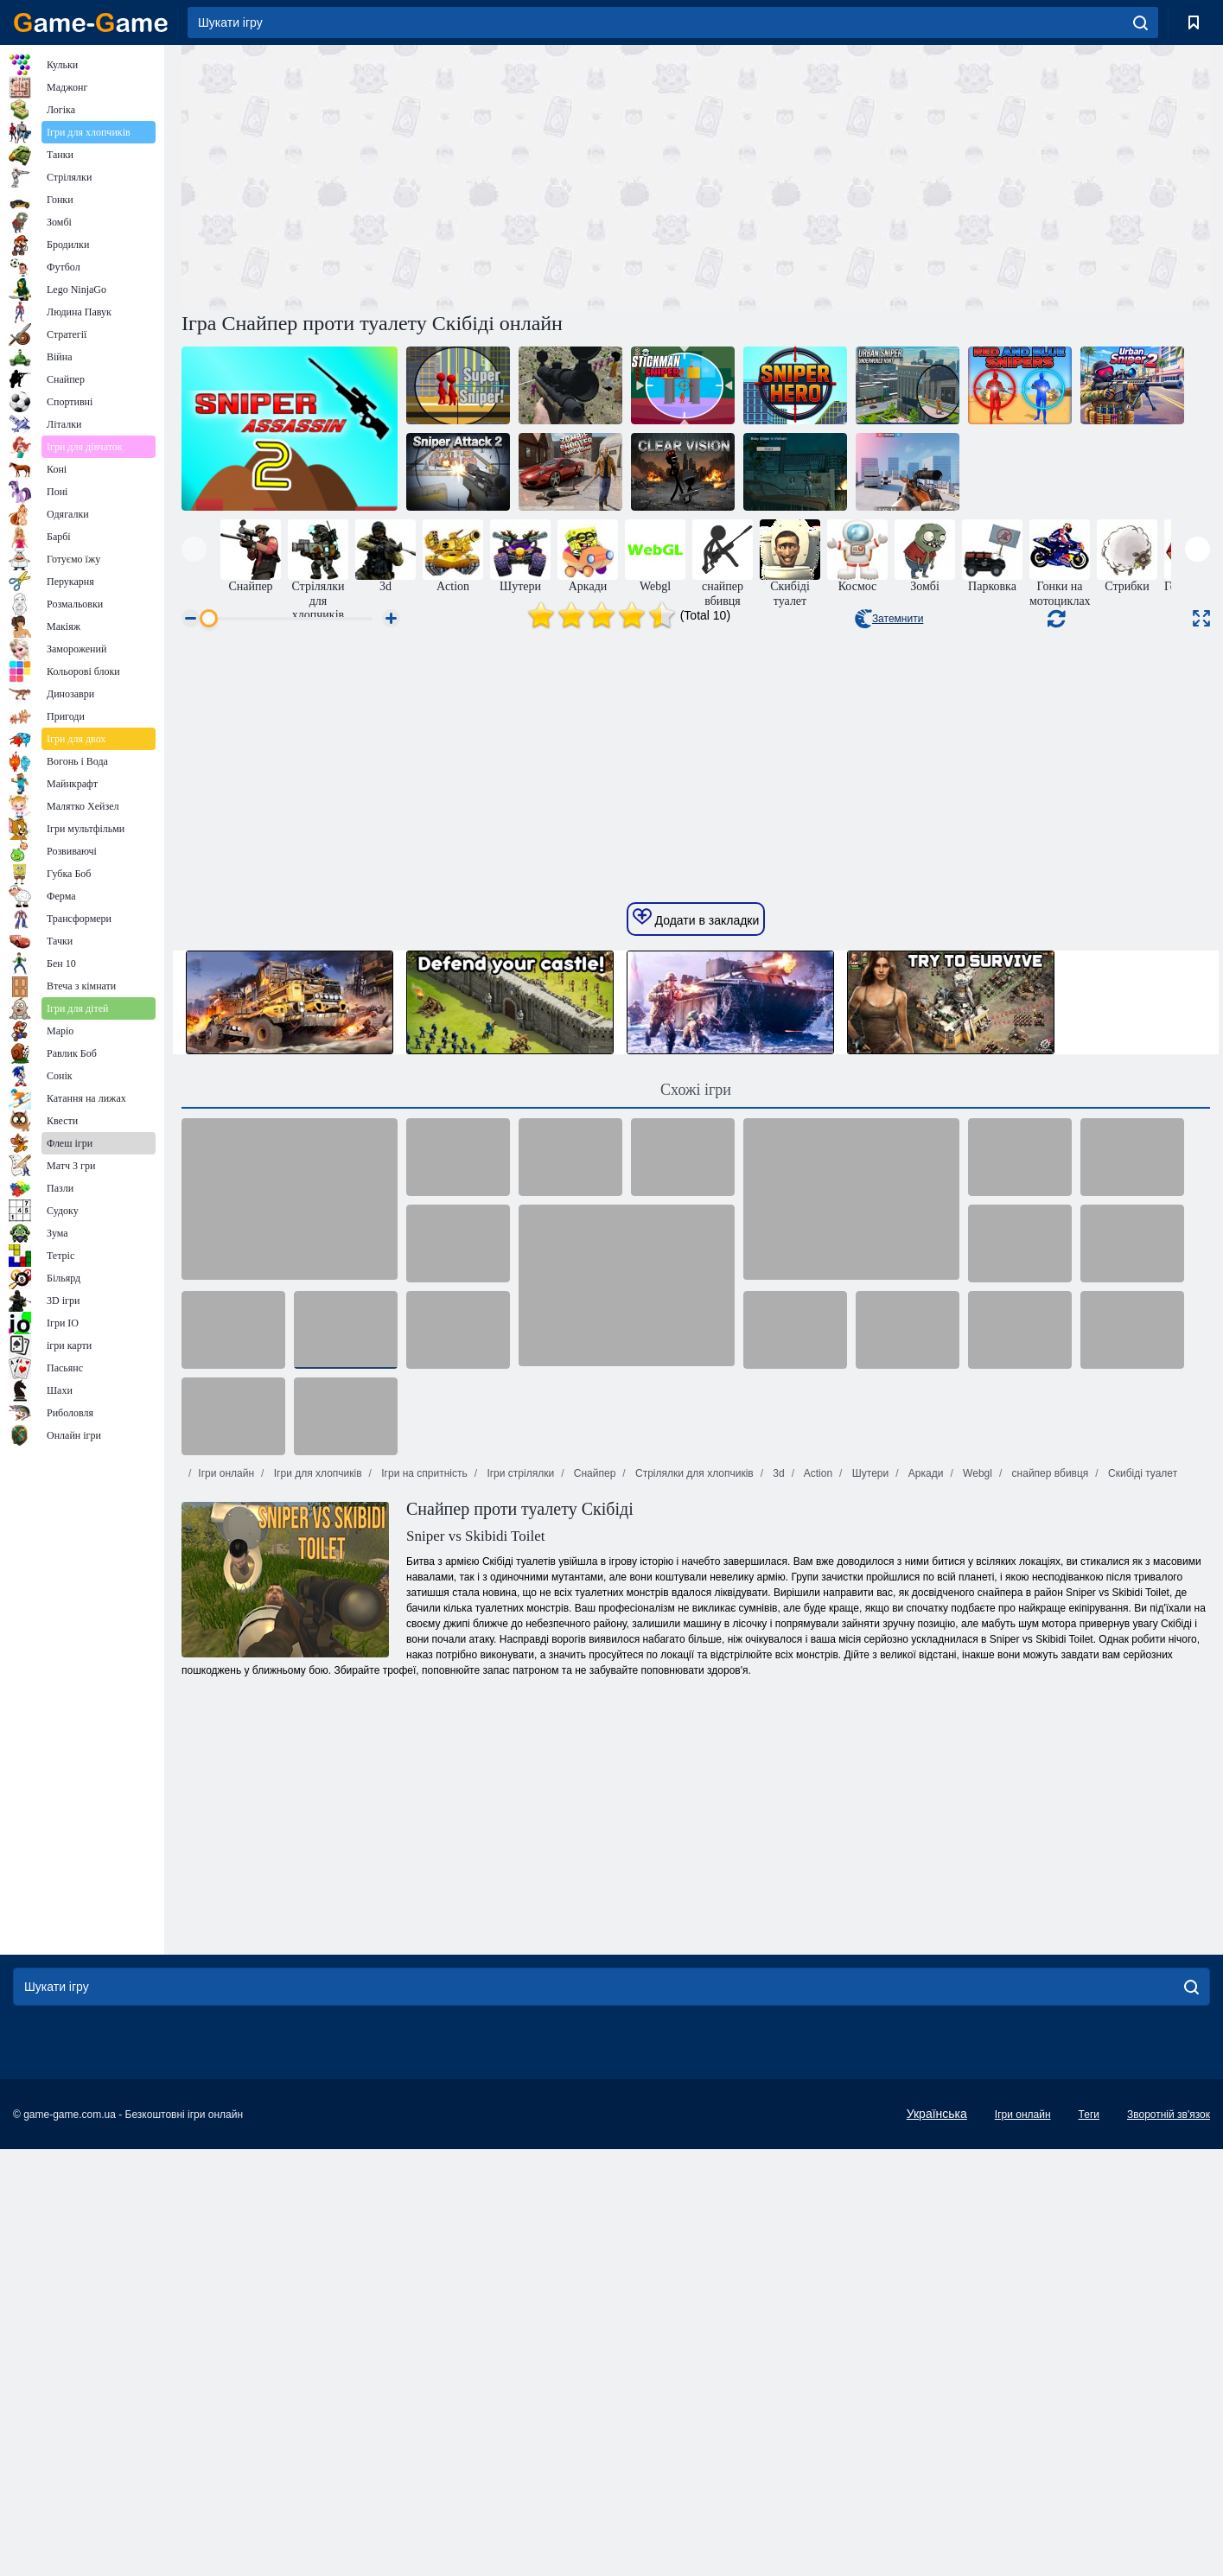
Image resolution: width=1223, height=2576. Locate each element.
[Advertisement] (439, 175)
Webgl (976, 1995)
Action (816, 1995)
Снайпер (592, 1995)
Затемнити (889, 618)
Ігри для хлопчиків (316, 1995)
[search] (1140, 22)
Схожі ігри (695, 1611)
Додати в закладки (696, 1439)
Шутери (869, 1995)
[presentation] (194, 549)
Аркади (925, 1995)
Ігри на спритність (423, 1995)
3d (777, 1995)
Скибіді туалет (1141, 1995)
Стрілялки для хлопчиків (693, 1995)
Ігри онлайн (226, 1995)
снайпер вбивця (1048, 1995)
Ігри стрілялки (519, 1995)
